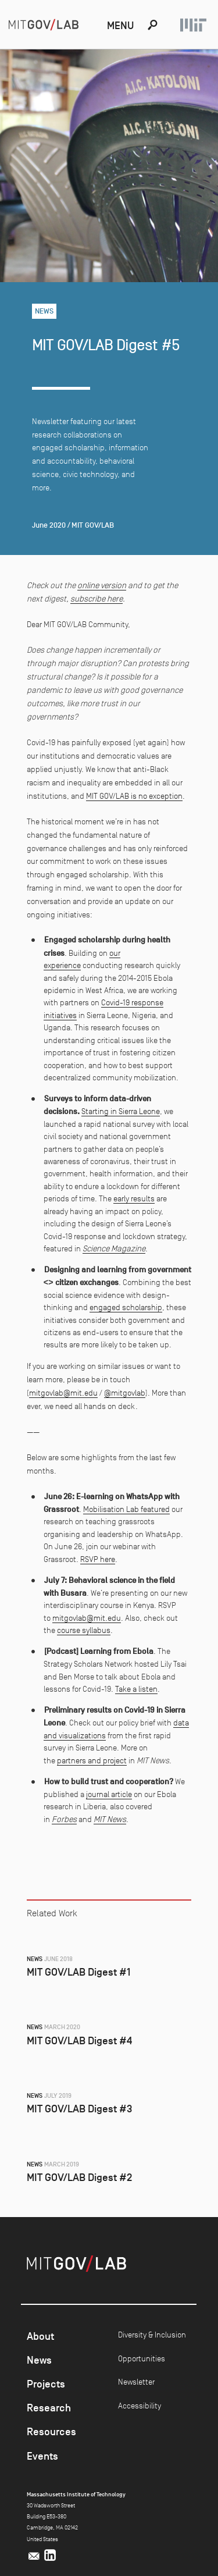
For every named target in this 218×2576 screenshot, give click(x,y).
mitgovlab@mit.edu (63, 1392)
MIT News (110, 1819)
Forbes (64, 1819)
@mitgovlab (124, 1392)
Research (49, 2407)
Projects (46, 2384)
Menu (120, 25)
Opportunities (141, 2358)
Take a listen (136, 1688)
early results (134, 1198)
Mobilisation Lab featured (126, 1509)
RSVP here (97, 1559)
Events (42, 2456)
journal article (109, 1794)
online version (101, 585)
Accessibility (139, 2405)
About (40, 2336)
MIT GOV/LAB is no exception (134, 795)
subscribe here (96, 598)
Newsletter (136, 2381)
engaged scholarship (126, 1307)
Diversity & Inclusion (152, 2334)
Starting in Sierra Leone (120, 1111)
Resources (51, 2431)
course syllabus (83, 1630)
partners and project (92, 1760)
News (39, 2360)
